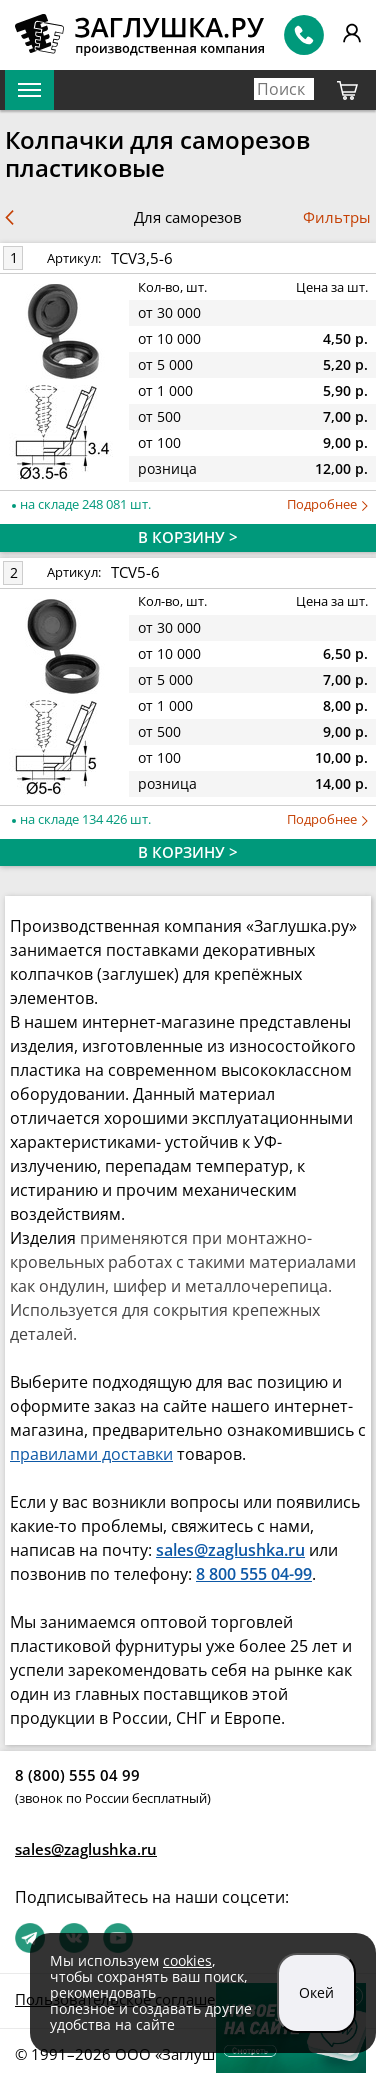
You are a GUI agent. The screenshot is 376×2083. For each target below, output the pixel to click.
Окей (316, 1992)
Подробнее (327, 504)
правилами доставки (91, 1454)
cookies (187, 1960)
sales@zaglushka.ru (86, 1849)
